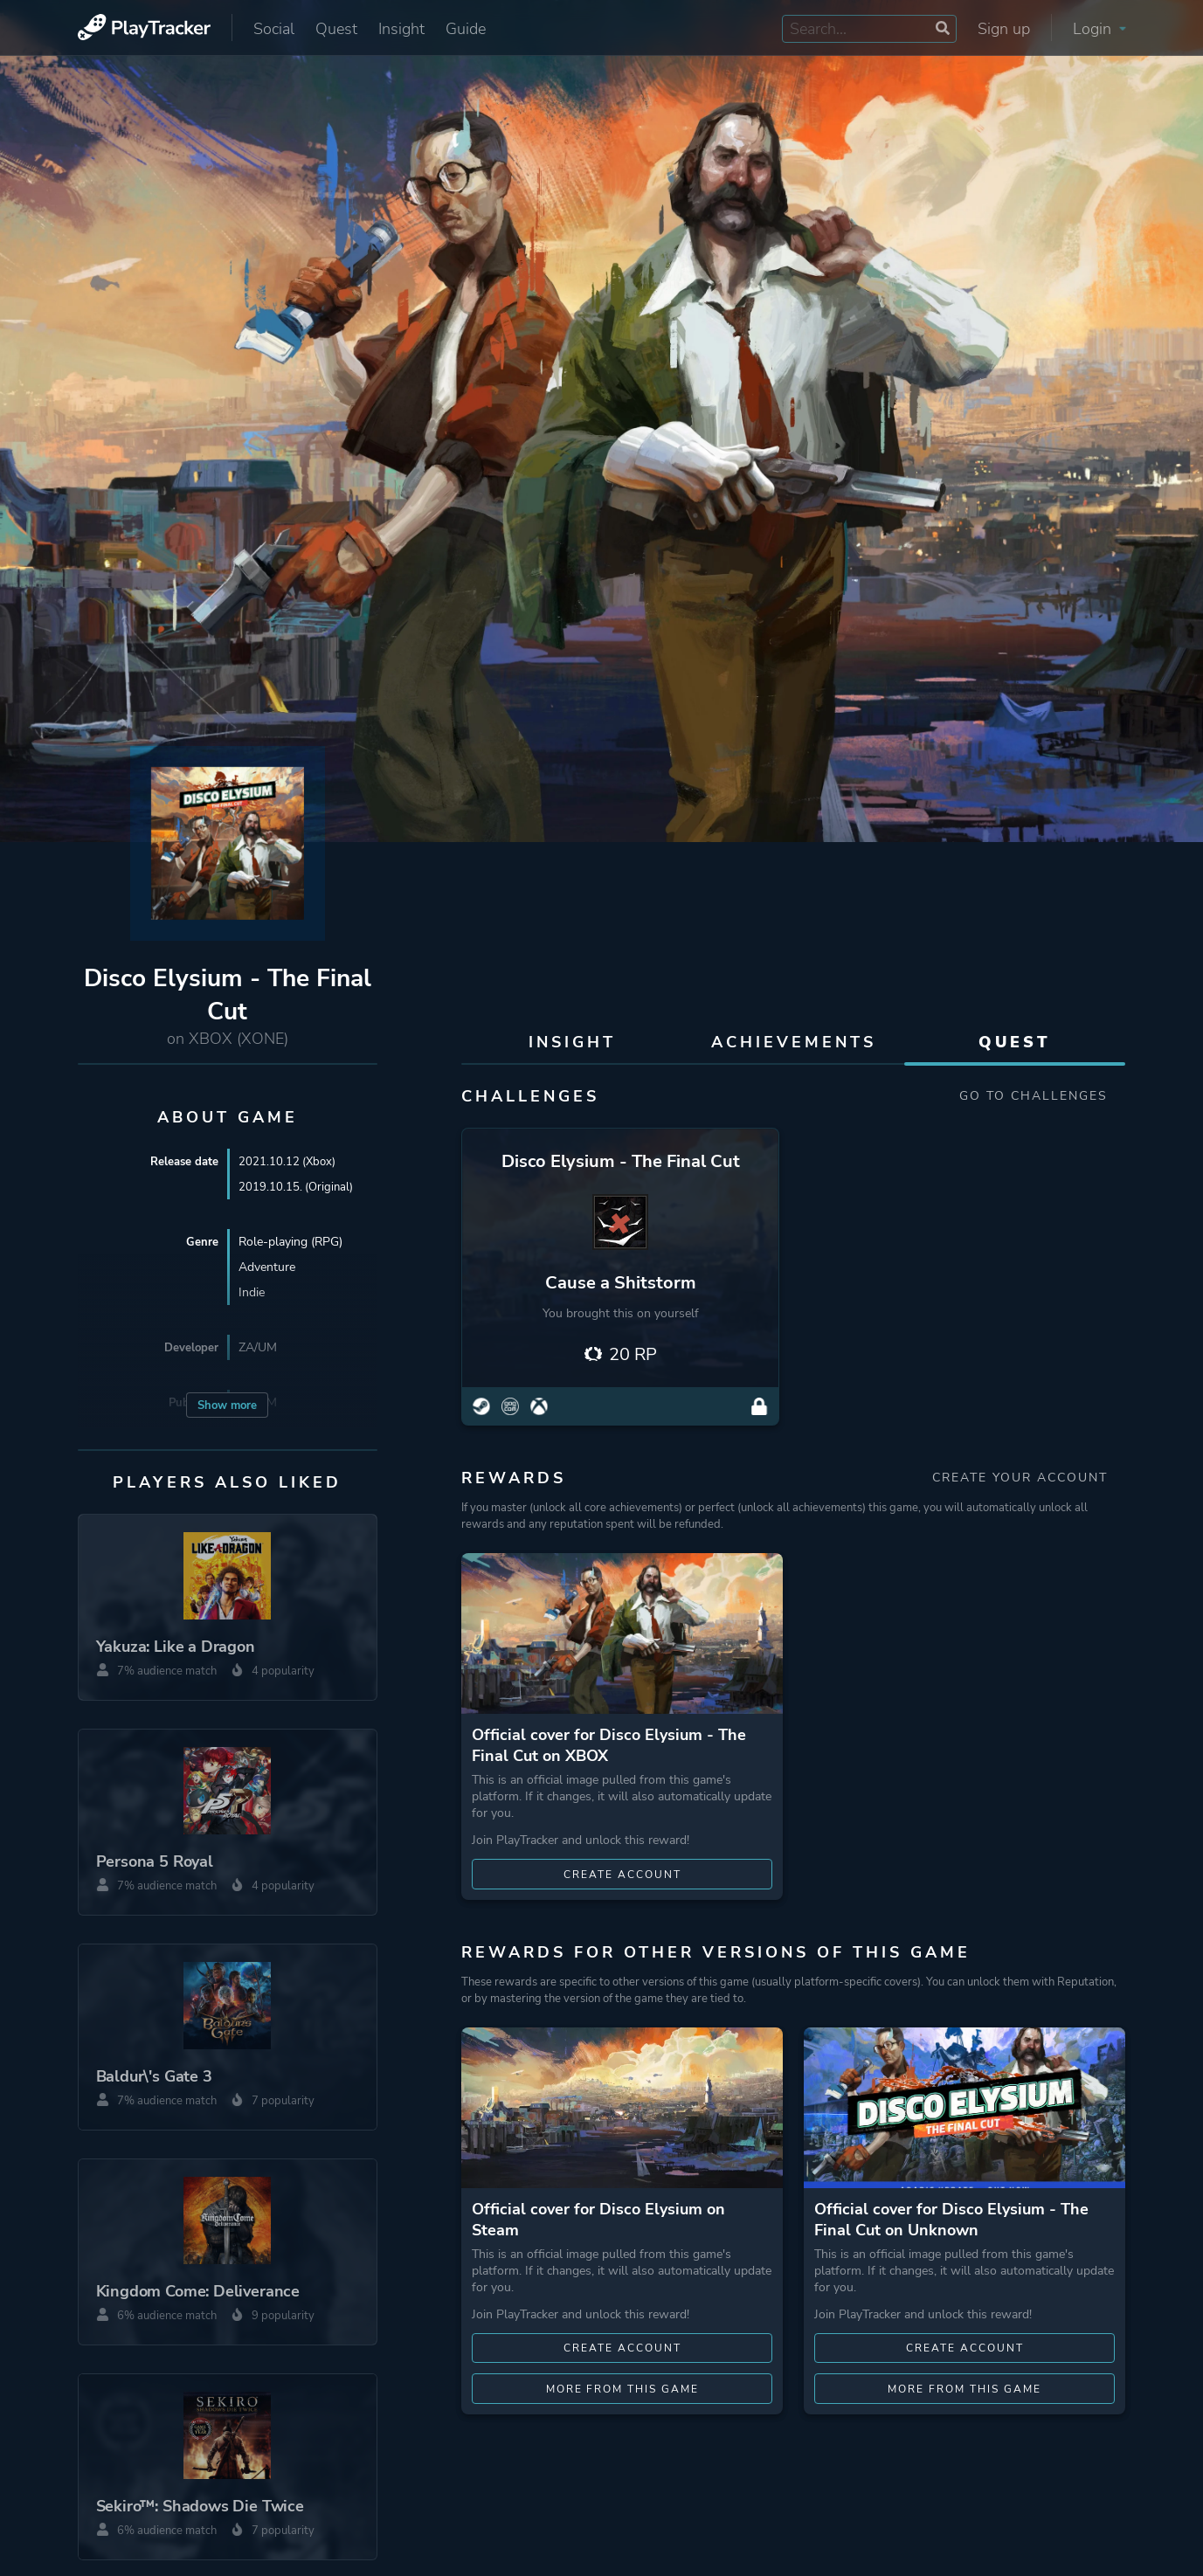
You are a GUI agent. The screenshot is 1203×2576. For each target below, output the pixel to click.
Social (273, 28)
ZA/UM (258, 1347)
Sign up (1004, 28)
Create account (622, 1876)
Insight (401, 28)
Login (1099, 28)
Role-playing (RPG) (290, 1241)
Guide (466, 28)
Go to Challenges (1042, 1096)
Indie (252, 1292)
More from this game (622, 2392)
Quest (336, 28)
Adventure (267, 1267)
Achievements (793, 1042)
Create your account (1028, 1479)
